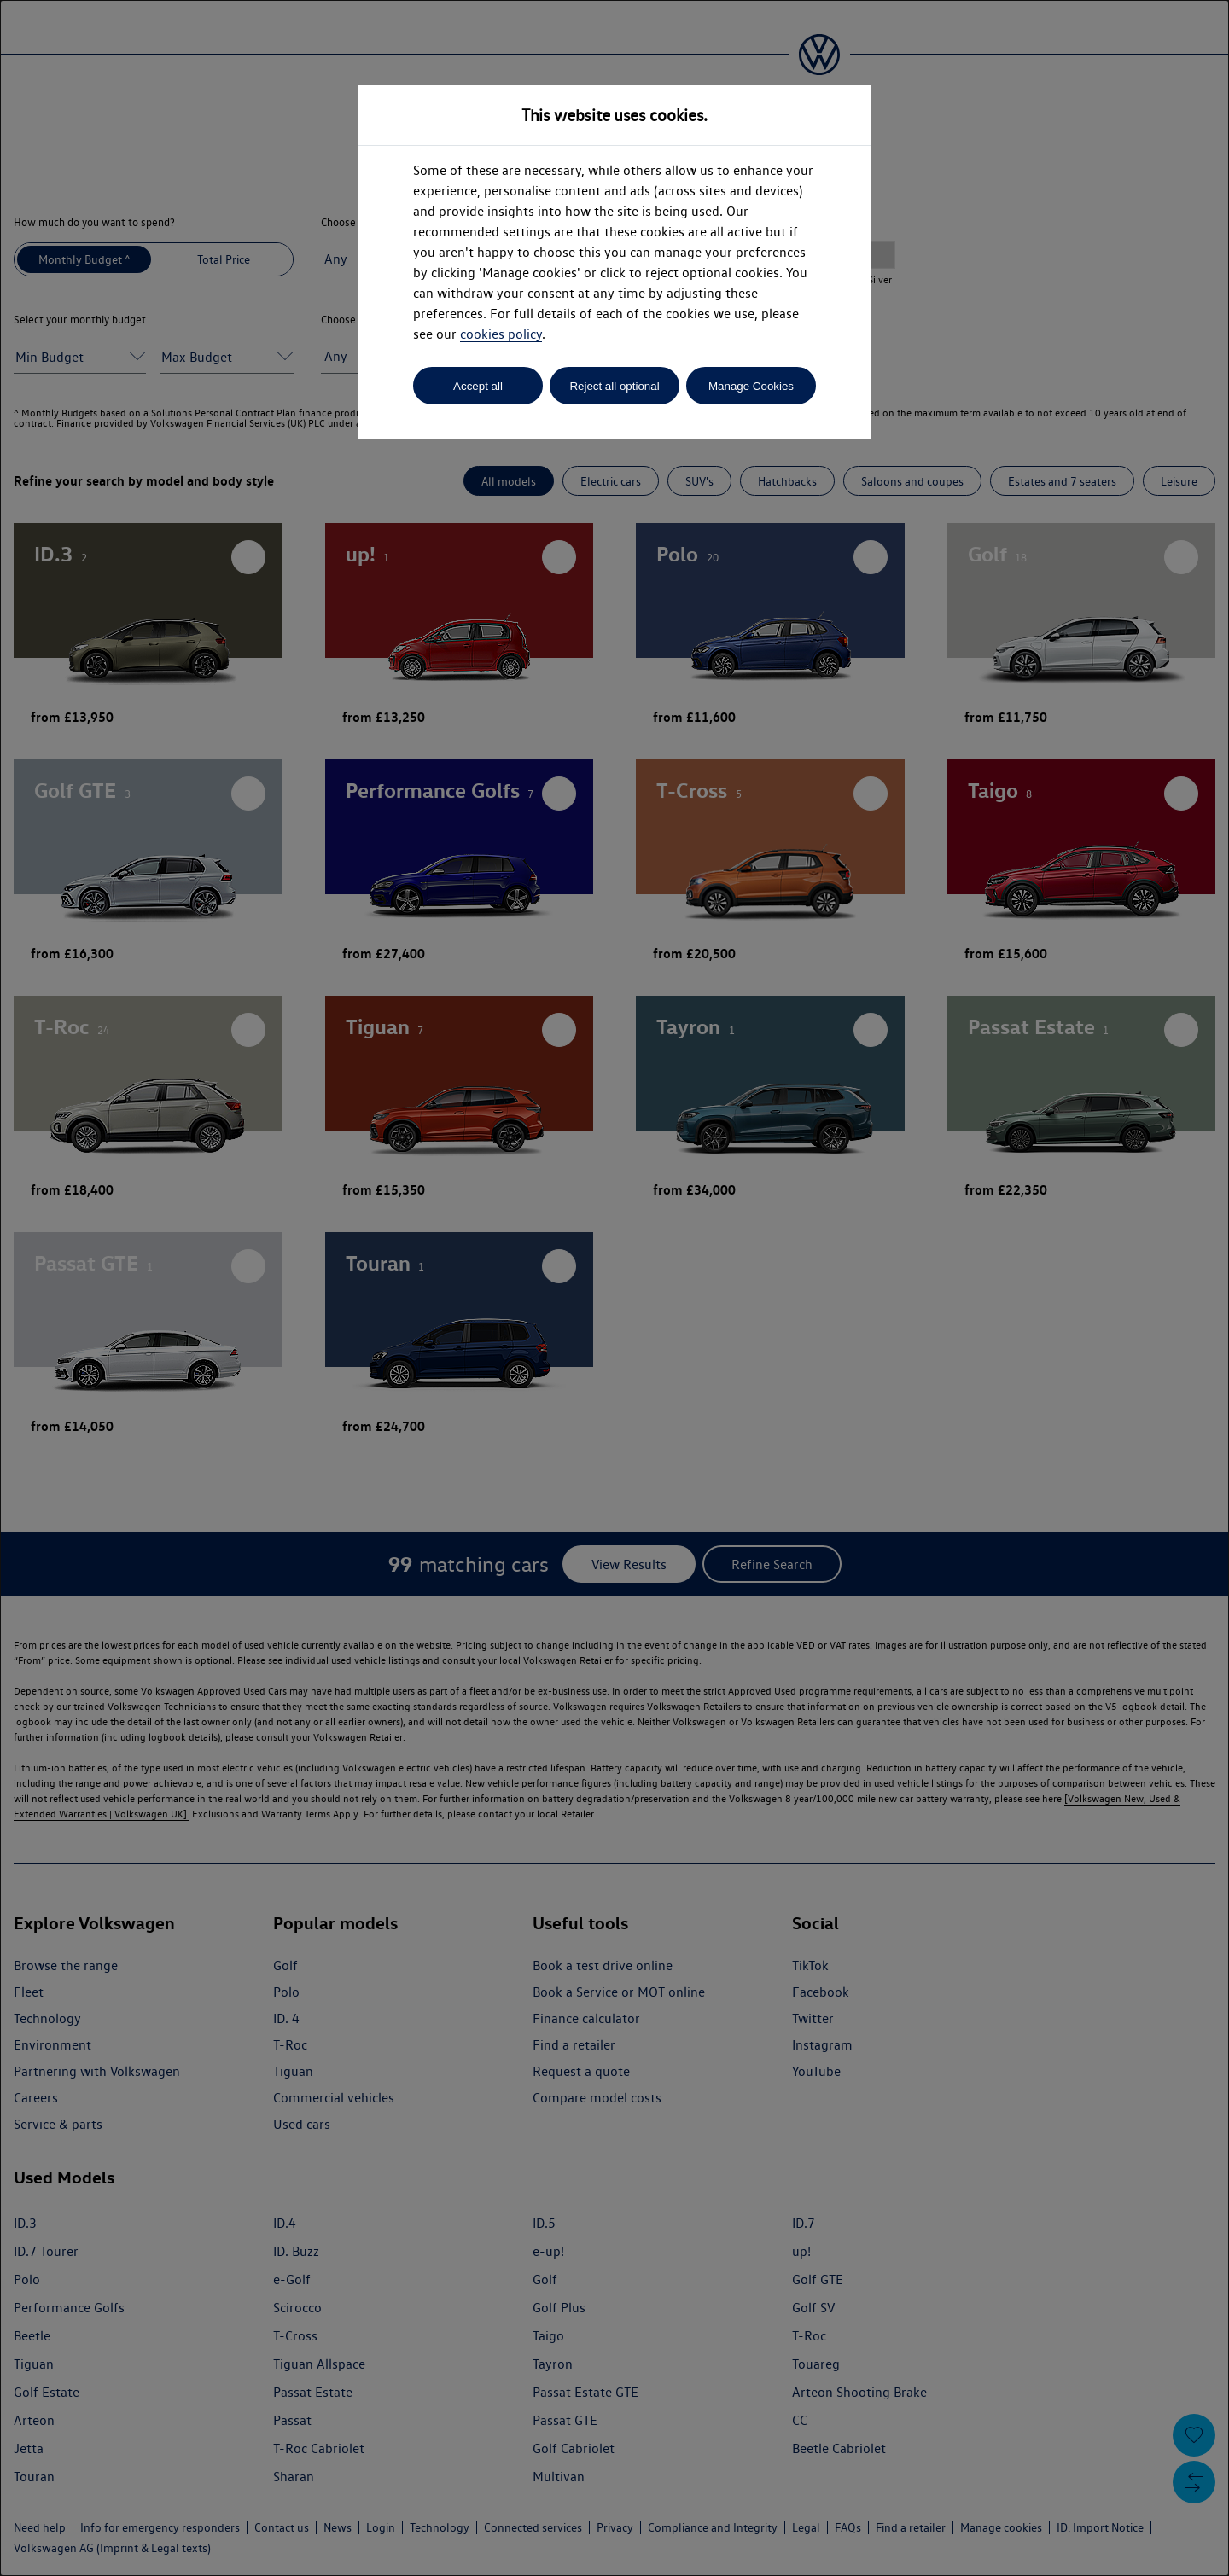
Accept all (478, 386)
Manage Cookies (751, 386)
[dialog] (614, 1288)
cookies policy (501, 334)
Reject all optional (614, 386)
